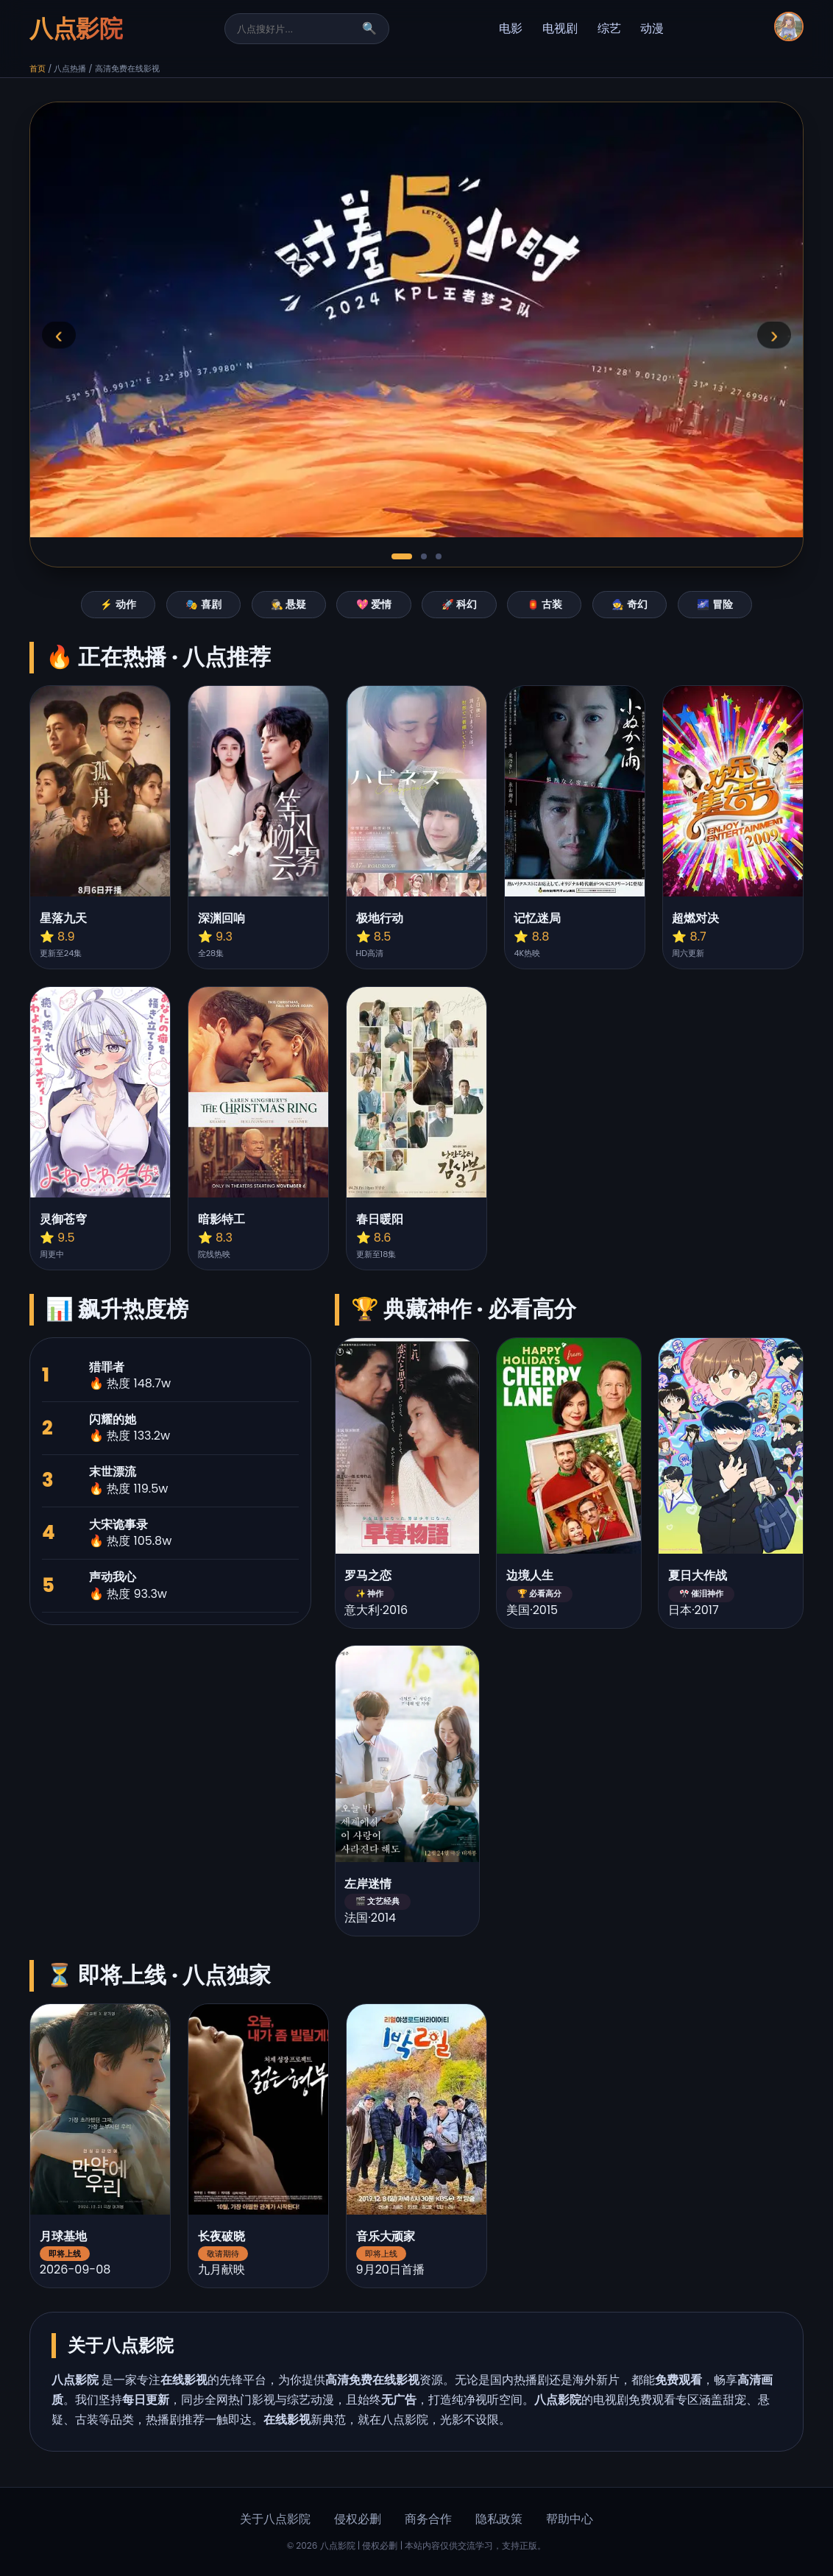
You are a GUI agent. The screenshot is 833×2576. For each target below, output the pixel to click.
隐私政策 (498, 2519)
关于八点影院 (275, 2519)
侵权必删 (357, 2519)
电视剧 (560, 28)
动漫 (652, 28)
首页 (37, 68)
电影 (510, 28)
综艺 (609, 28)
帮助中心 (569, 2519)
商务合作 (428, 2519)
